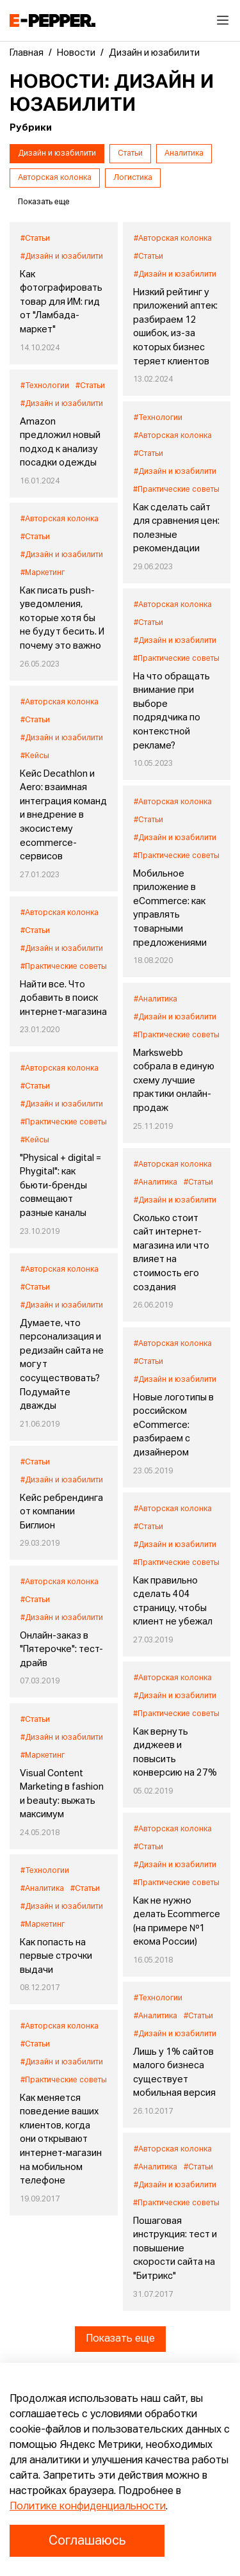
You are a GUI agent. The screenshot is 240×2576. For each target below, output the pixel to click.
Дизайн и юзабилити (57, 154)
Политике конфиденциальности (88, 2507)
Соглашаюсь (87, 2540)
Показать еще (120, 2339)
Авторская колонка (55, 178)
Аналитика (184, 154)
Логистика (132, 178)
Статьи (130, 154)
